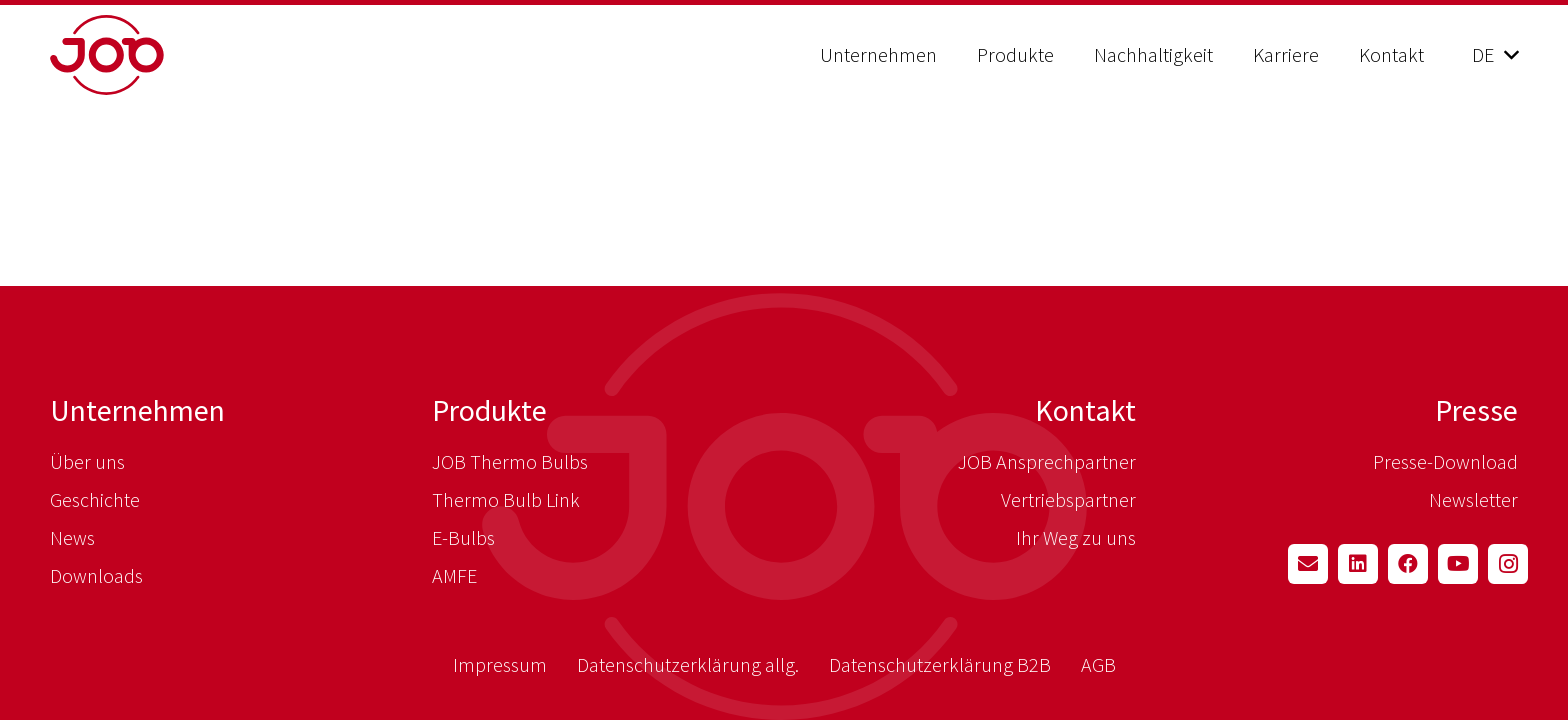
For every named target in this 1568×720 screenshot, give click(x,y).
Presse (1476, 410)
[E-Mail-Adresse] (1308, 564)
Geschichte (95, 499)
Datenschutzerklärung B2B (940, 664)
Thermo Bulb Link (506, 499)
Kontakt (1085, 410)
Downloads (96, 575)
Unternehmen (137, 410)
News (72, 537)
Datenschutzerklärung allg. (688, 664)
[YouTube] (1458, 564)
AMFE (454, 575)
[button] (1495, 55)
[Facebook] (1408, 564)
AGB (1098, 664)
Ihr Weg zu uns (1076, 537)
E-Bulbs (463, 537)
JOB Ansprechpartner (1047, 461)
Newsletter (1473, 499)
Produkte (489, 410)
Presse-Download (1445, 461)
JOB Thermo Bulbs (510, 461)
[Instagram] (1508, 564)
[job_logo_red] (157, 55)
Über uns (87, 461)
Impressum (500, 664)
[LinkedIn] (1358, 564)
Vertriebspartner (1068, 499)
